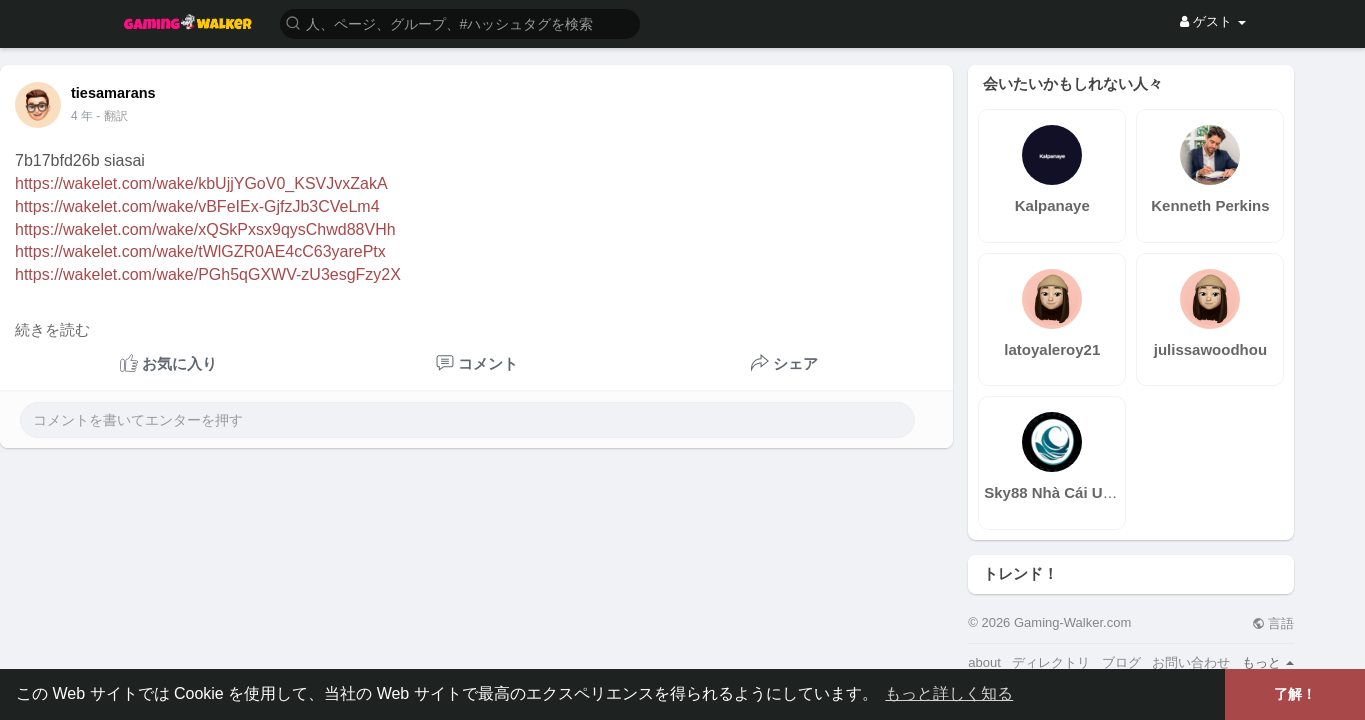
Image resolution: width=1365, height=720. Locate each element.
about (984, 662)
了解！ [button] (1295, 694)
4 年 (82, 116)
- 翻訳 (111, 116)
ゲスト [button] (1212, 21)
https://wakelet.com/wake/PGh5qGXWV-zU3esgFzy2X (208, 274)
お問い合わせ (1191, 662)
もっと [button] (1268, 662)
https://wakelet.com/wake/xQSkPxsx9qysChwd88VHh (205, 229)
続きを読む (52, 330)
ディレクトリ (1051, 662)
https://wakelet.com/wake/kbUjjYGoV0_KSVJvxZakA (201, 183)
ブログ (1121, 662)
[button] (460, 22)
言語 (1273, 623)
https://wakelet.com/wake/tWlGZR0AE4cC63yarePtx (200, 251)
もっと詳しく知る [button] (949, 693)
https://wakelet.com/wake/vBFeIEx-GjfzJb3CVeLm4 (197, 206)
